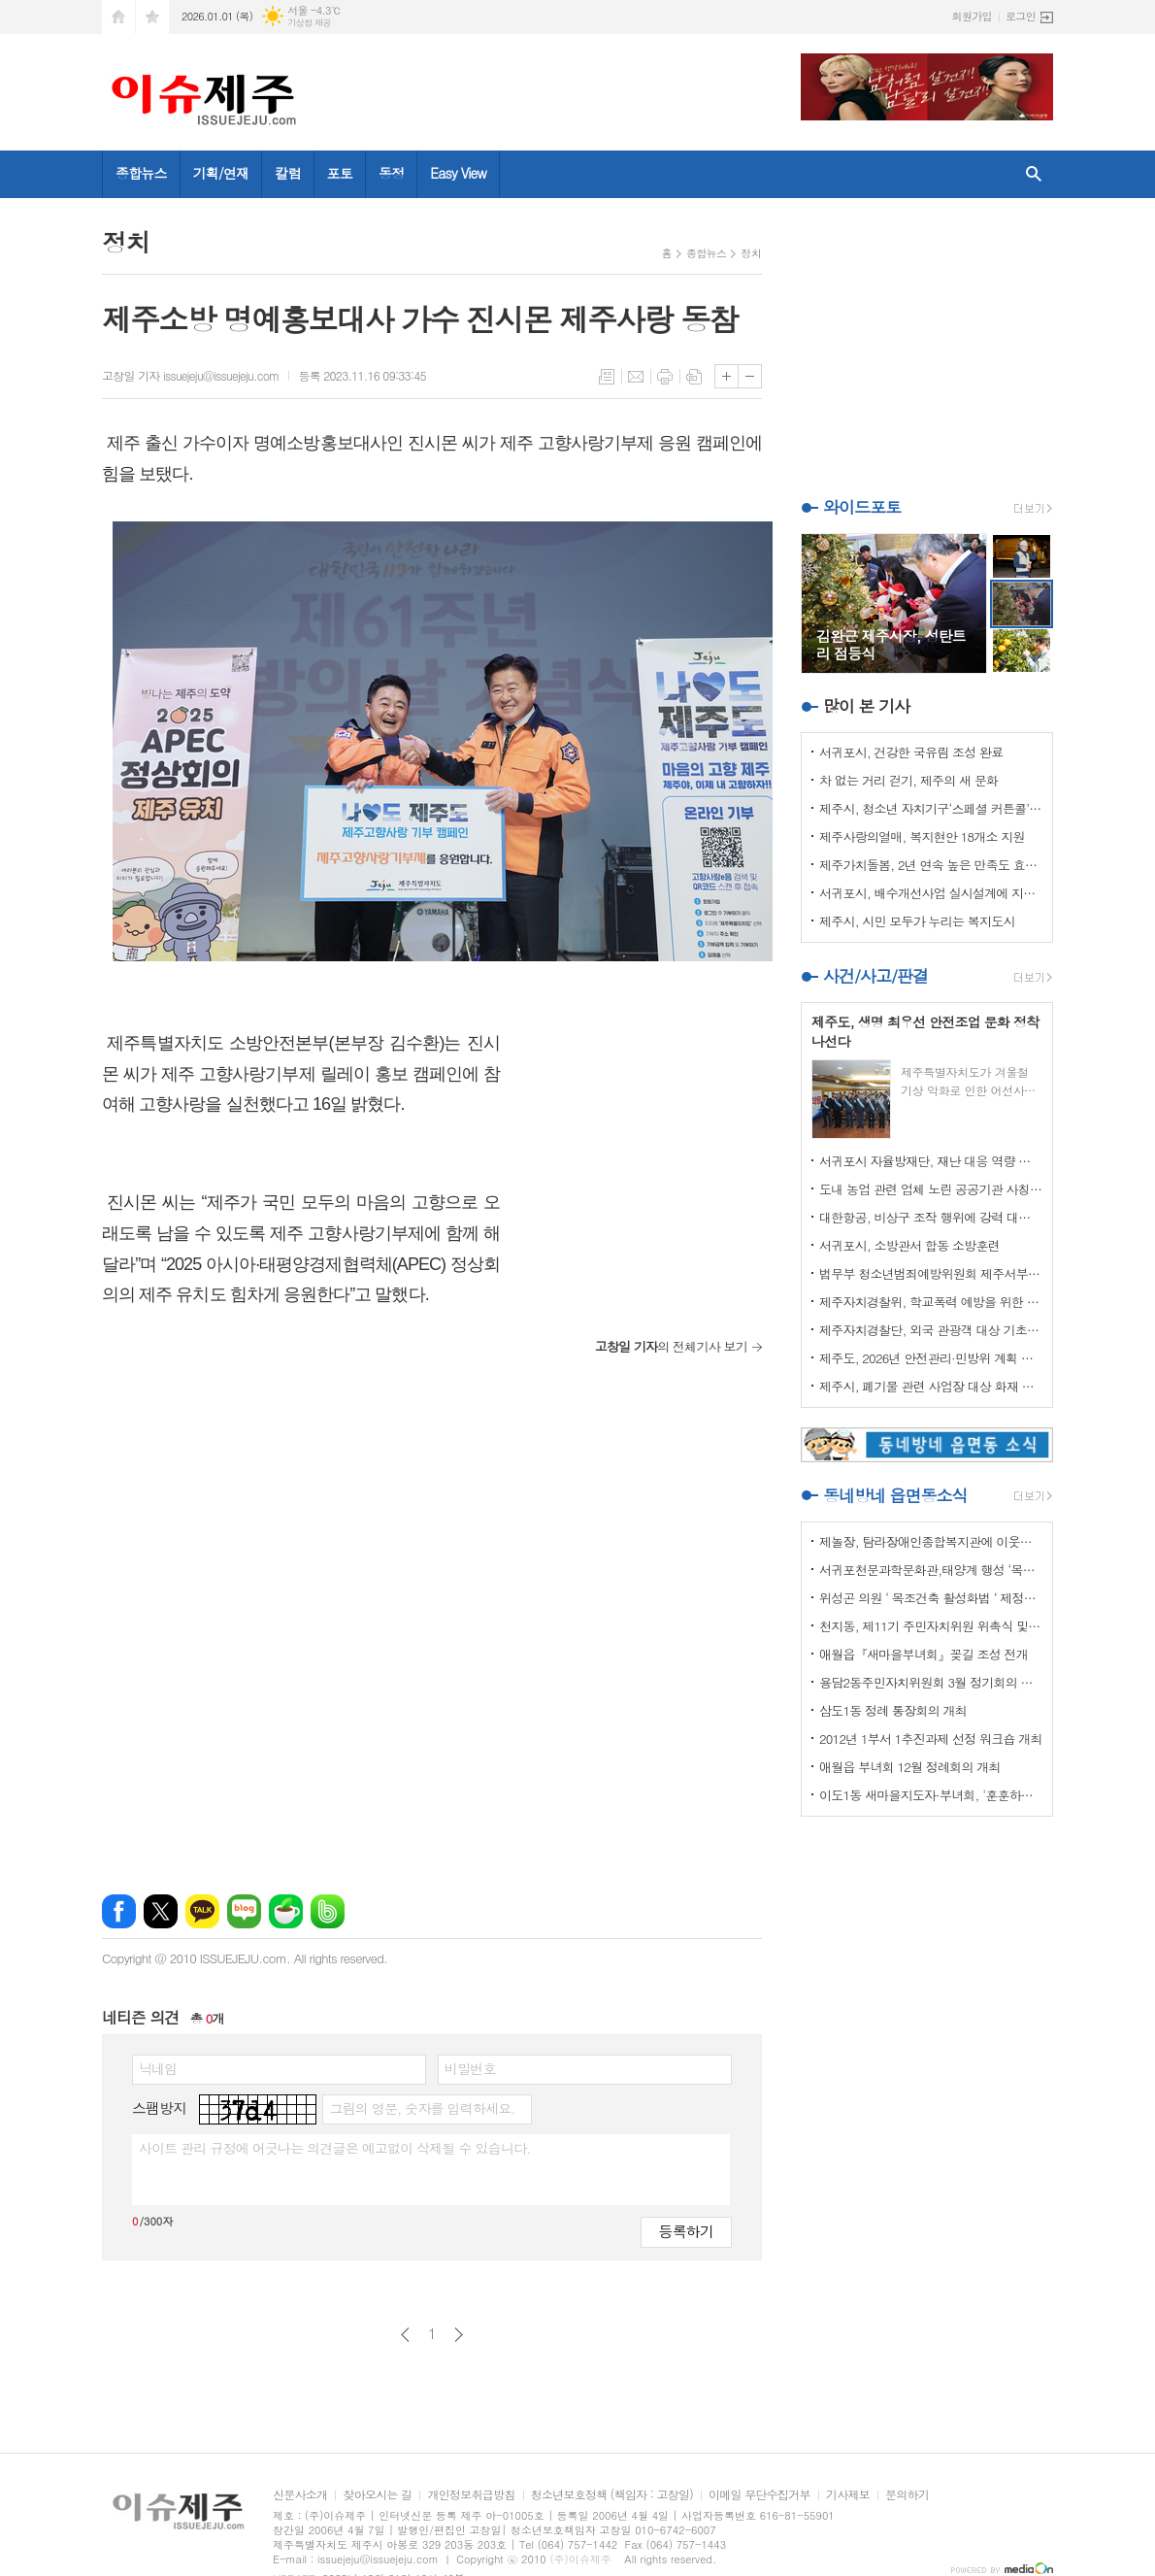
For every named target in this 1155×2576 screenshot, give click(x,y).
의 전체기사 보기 (671, 1346)
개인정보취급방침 (470, 2495)
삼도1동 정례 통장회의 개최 (893, 1710)
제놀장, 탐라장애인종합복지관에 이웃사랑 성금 (930, 1541)
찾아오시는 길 (377, 2495)
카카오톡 (202, 1911)
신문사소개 (300, 2495)
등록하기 (686, 2231)
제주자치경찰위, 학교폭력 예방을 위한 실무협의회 (930, 1301)
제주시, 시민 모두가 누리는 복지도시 (917, 921)
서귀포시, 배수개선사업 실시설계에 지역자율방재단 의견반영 (930, 893)
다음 (458, 2335)
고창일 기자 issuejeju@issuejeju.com (190, 375)
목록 (606, 376)
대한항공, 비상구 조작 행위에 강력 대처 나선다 (930, 1217)
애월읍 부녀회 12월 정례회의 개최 (910, 1766)
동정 (391, 173)
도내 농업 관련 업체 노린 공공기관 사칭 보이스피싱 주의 (930, 1189)
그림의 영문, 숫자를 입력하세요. (421, 2108)
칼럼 (287, 173)
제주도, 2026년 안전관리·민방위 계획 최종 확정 (930, 1358)
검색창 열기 (1033, 174)
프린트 (665, 376)
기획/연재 (221, 173)
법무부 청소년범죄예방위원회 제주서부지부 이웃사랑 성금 (930, 1273)
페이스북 (119, 1911)
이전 (405, 2335)
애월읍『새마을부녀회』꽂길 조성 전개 (923, 1654)
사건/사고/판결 (875, 975)
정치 (751, 253)
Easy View (458, 173)
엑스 (161, 1911)
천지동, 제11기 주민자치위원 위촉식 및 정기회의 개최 (930, 1626)
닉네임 (158, 2068)
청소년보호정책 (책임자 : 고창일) (612, 2495)
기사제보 (848, 2495)
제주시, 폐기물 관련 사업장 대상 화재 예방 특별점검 (930, 1386)
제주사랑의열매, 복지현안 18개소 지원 (922, 836)
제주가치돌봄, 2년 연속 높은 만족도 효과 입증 (930, 864)
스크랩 (694, 376)
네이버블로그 (244, 1911)
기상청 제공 (309, 23)
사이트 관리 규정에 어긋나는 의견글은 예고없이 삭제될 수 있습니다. (335, 2148)
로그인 (1021, 16)
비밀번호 (470, 2068)
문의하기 (907, 2495)
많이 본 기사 (866, 706)
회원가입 (972, 16)
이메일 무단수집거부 (759, 2495)
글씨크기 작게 (750, 376)
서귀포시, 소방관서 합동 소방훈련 (909, 1245)
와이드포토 (862, 507)
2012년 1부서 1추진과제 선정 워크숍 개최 (930, 1738)
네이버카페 (286, 1911)
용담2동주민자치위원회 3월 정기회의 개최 (930, 1682)
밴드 (328, 1911)
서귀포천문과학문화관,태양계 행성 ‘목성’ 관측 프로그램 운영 (930, 1569)
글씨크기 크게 (726, 376)
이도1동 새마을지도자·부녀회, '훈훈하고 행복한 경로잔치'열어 (930, 1795)
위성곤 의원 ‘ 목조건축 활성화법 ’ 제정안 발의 (930, 1598)
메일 (635, 376)
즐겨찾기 (152, 17)
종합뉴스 (141, 173)
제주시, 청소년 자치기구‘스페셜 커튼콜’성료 (930, 808)
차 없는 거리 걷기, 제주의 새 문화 (908, 780)
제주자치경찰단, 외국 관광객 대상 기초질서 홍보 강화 (930, 1330)
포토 (339, 173)
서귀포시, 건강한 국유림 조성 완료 (911, 752)
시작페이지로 (118, 17)
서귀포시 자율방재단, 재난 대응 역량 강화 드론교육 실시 (930, 1161)
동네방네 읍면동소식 (895, 1495)
